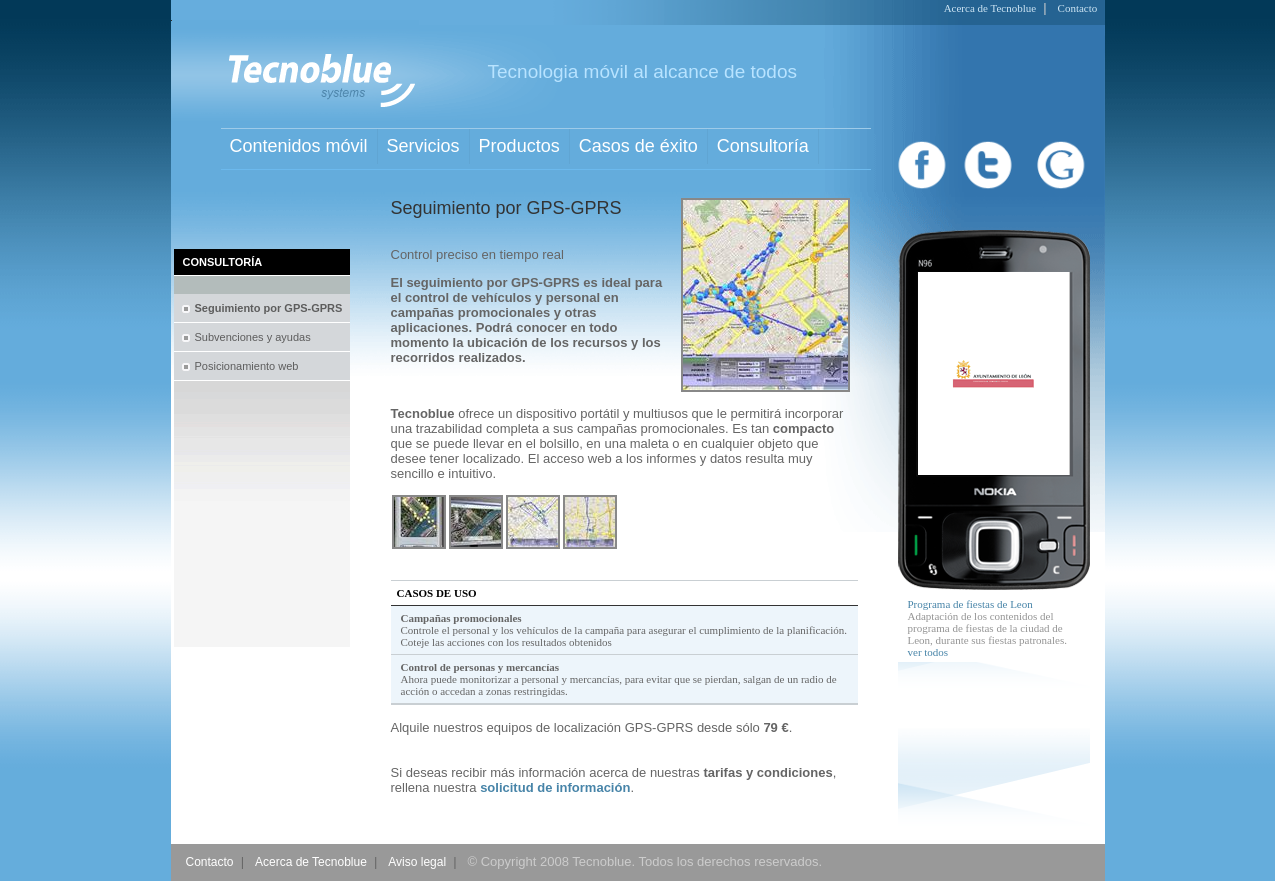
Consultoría (763, 146)
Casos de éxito (638, 146)
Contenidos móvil (299, 146)
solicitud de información (555, 787)
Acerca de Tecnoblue (990, 8)
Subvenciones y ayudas (253, 337)
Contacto (1078, 8)
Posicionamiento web (247, 366)
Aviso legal (417, 862)
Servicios (423, 146)
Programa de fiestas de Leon (970, 604)
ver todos (928, 652)
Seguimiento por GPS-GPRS (269, 308)
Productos (519, 146)
